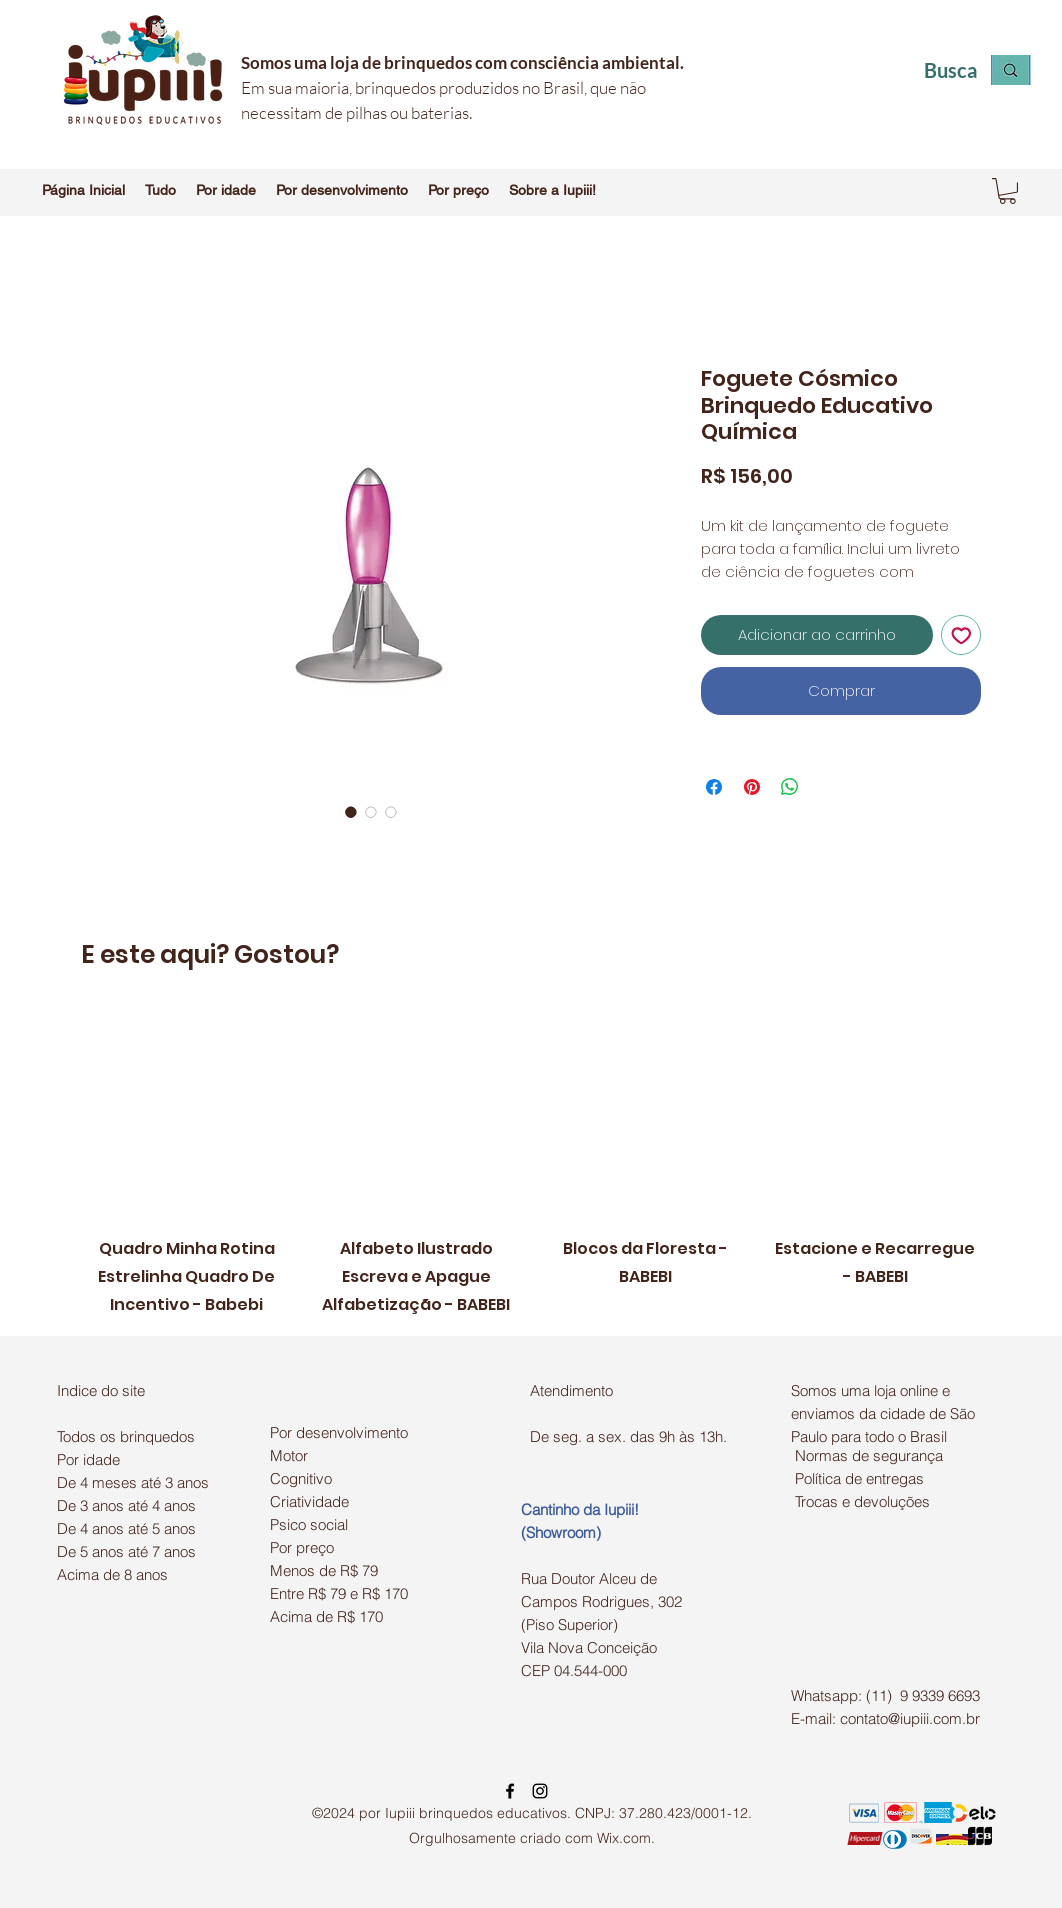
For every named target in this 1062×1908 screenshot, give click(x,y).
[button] (160, 190)
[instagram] (540, 1791)
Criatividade (309, 1501)
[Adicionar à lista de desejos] (961, 635)
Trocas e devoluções (862, 1501)
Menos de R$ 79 (324, 1570)
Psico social (309, 1524)
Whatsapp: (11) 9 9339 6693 (885, 1695)
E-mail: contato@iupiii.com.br (885, 1718)
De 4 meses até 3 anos (133, 1482)
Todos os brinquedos (126, 1436)
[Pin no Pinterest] (752, 787)
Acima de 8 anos (112, 1574)
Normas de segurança (869, 1455)
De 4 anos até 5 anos (126, 1528)
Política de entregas (859, 1478)
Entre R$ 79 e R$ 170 (339, 1593)
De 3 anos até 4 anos (126, 1505)
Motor (289, 1455)
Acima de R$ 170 (326, 1616)
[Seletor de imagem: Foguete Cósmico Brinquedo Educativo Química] (351, 812)
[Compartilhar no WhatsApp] (790, 787)
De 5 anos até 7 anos (126, 1551)
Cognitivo (301, 1478)
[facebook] (510, 1791)
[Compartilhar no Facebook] (714, 787)
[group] (531, 1164)
